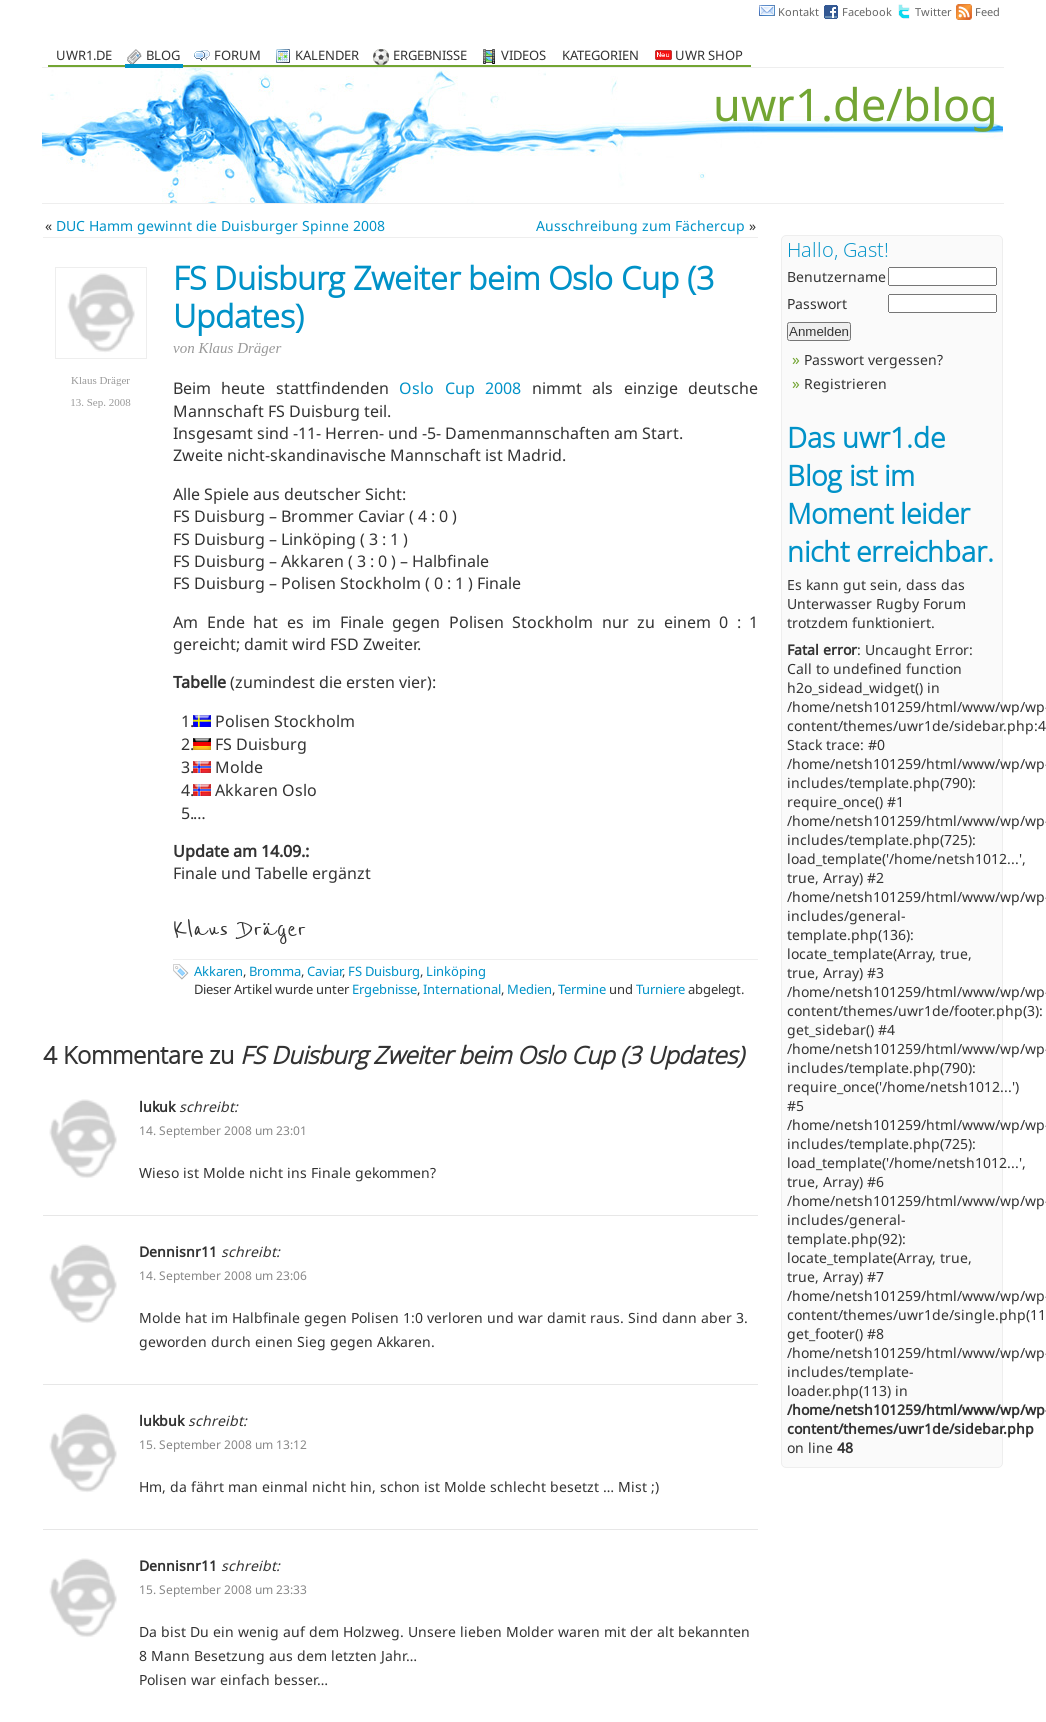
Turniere (660, 989)
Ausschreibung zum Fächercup (640, 225)
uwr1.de (84, 56)
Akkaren (218, 971)
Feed (987, 11)
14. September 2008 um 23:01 (223, 1130)
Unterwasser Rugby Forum (876, 603)
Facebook (867, 11)
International (462, 989)
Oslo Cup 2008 (460, 388)
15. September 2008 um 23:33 (223, 1589)
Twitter (933, 11)
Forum (237, 56)
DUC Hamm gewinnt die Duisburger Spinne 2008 (220, 225)
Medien (529, 989)
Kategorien (600, 56)
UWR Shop (699, 56)
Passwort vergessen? (873, 359)
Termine (582, 989)
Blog (163, 56)
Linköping (456, 971)
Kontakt (798, 11)
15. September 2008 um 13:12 (223, 1444)
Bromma (275, 971)
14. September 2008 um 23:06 (223, 1275)
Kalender (327, 56)
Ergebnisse (430, 56)
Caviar (324, 971)
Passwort (817, 303)
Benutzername (836, 276)
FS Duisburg (384, 971)
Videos (523, 56)
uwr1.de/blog (855, 103)
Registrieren (845, 383)
